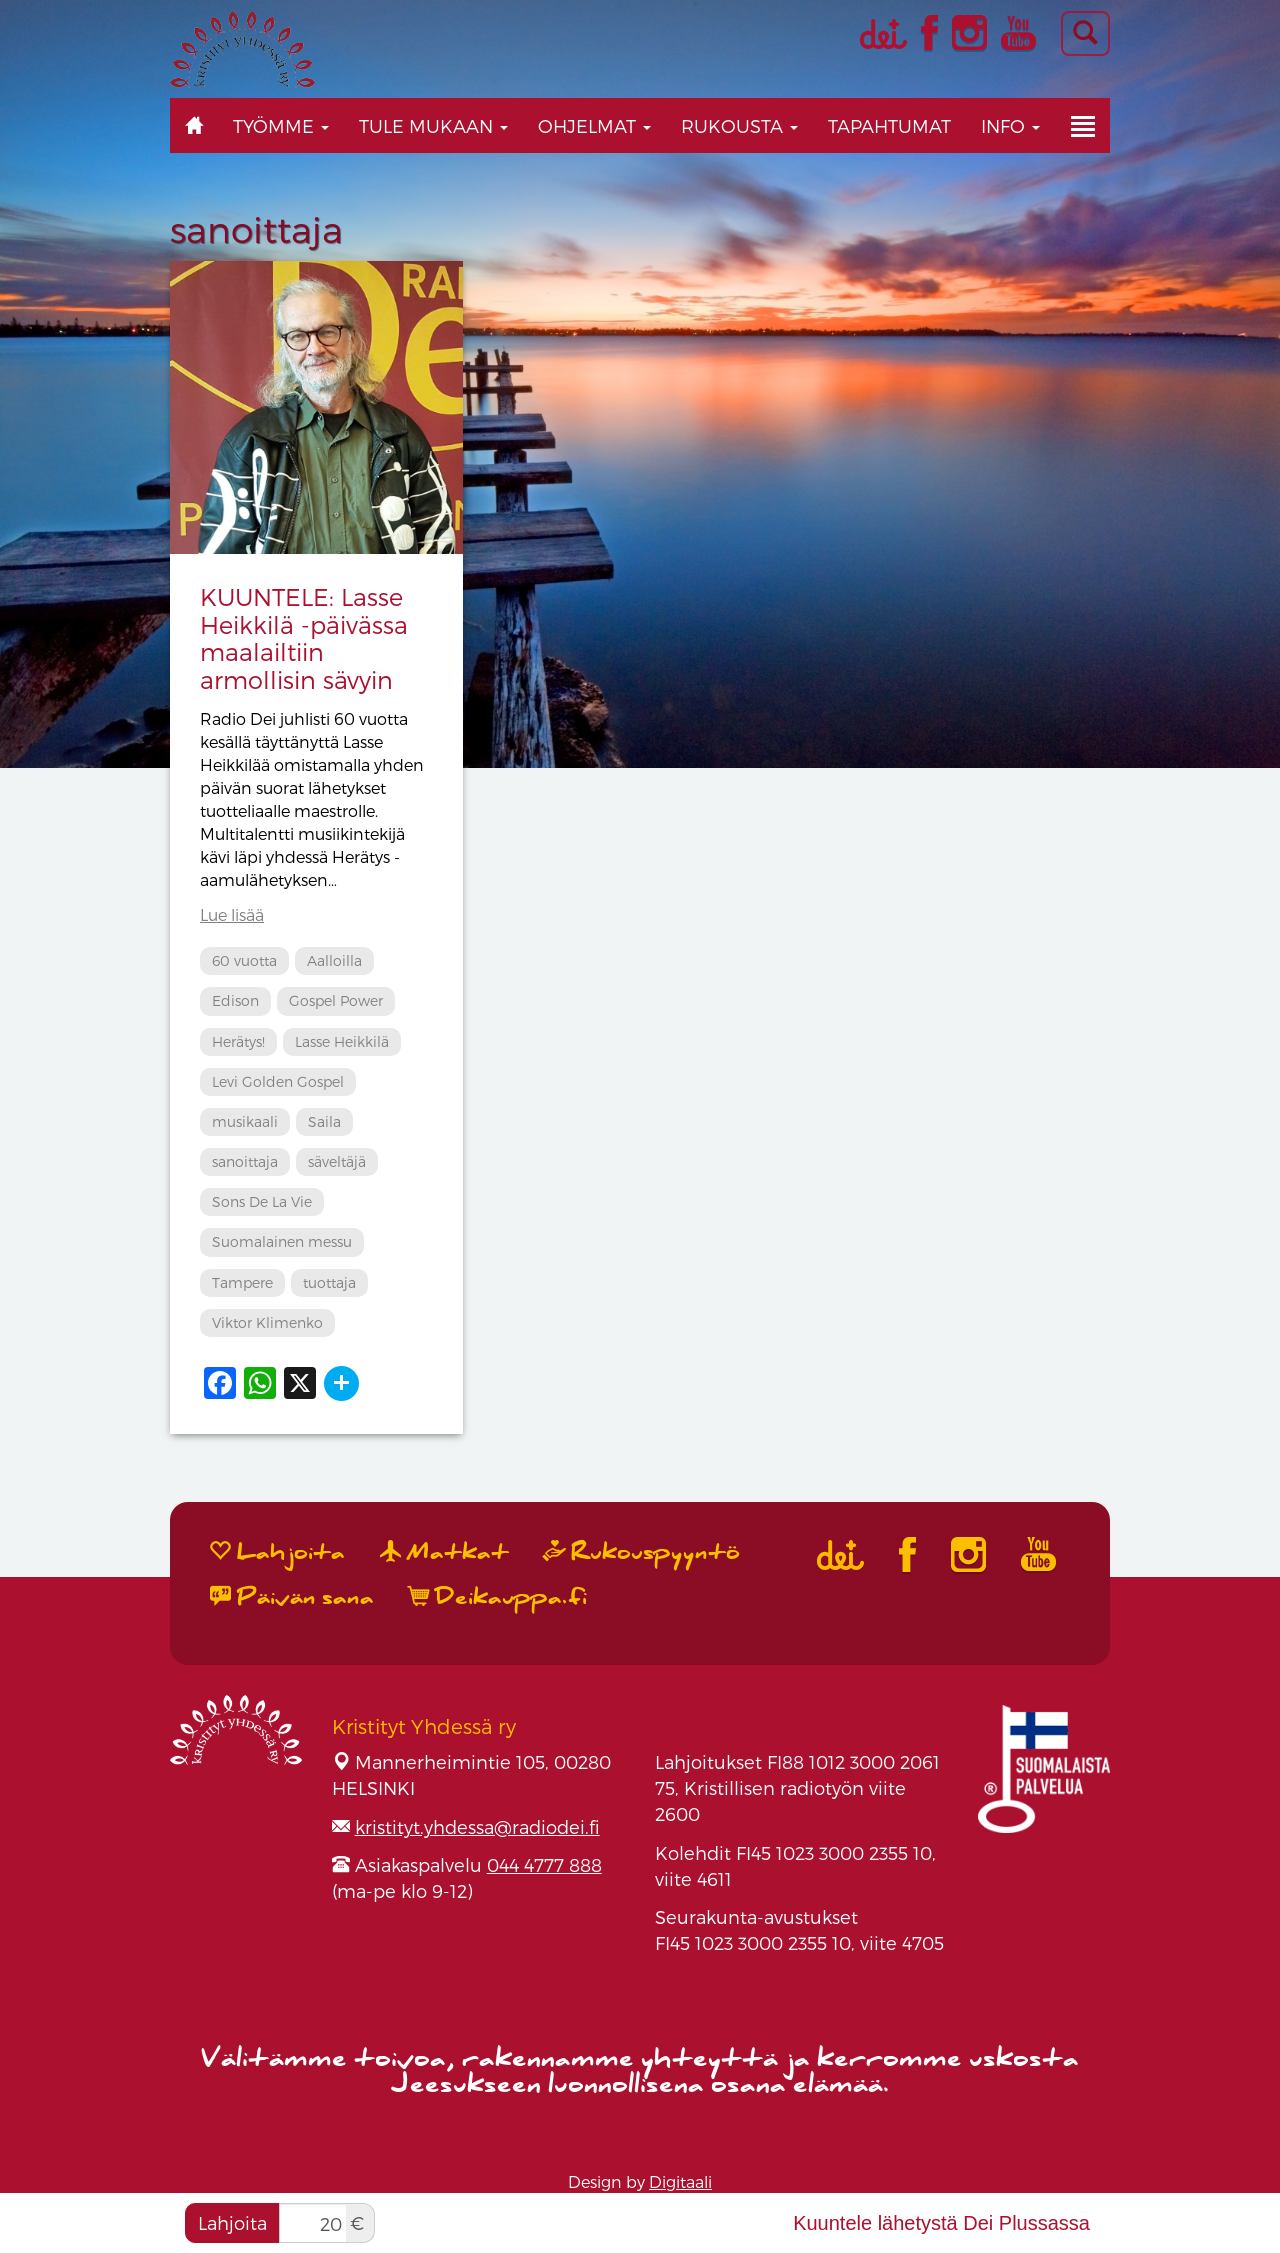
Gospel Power (336, 1000)
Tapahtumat (889, 125)
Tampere (242, 1282)
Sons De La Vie (262, 1201)
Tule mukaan (433, 125)
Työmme (281, 125)
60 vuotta (244, 960)
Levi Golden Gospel (278, 1081)
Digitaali (680, 2181)
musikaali (245, 1121)
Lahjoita (232, 2222)
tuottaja (329, 1282)
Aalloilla (334, 960)
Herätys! (238, 1041)
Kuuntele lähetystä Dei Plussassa (941, 2223)
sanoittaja (245, 1161)
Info (1010, 125)
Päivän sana (292, 1597)
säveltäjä (337, 1161)
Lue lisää (232, 914)
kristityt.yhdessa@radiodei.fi (477, 1826)
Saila (324, 1121)
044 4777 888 (544, 1864)
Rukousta (739, 125)
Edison (235, 1000)
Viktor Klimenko (267, 1322)
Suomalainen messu (282, 1241)
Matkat (444, 1552)
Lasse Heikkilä (342, 1041)
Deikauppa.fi (498, 1597)
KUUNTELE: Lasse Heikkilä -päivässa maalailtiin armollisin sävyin (304, 637)
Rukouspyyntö (642, 1552)
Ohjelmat (594, 125)
